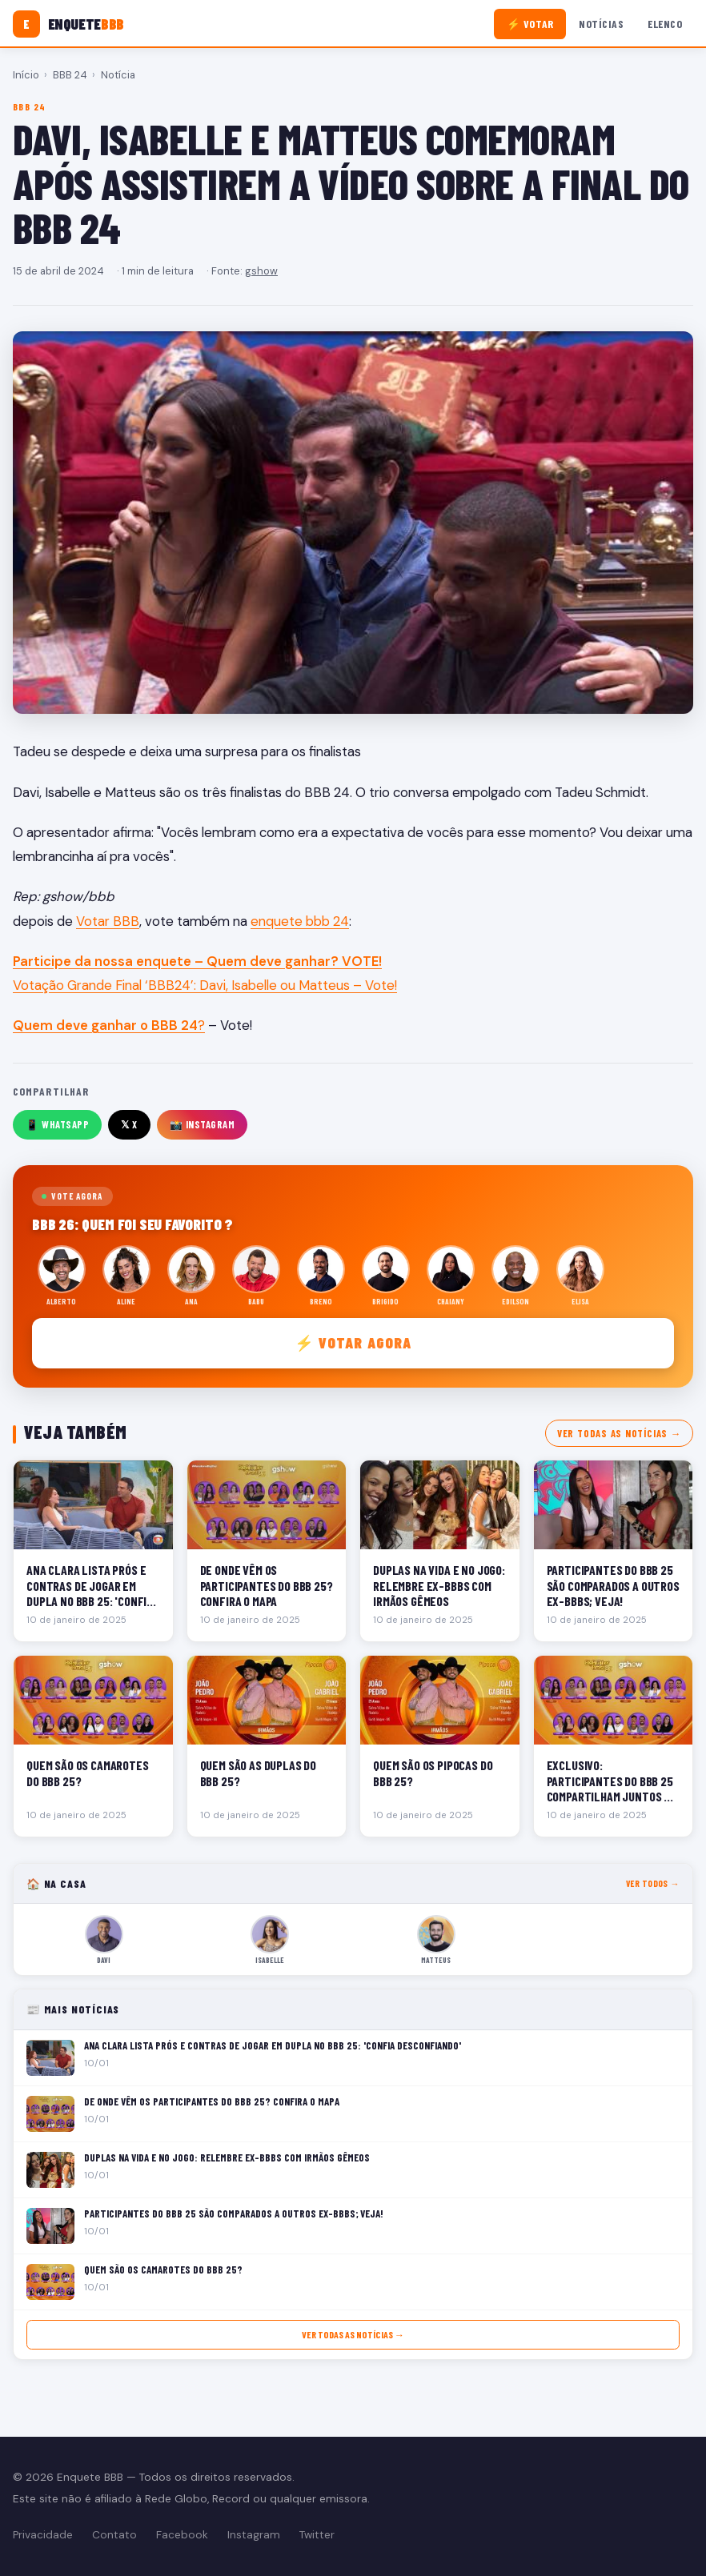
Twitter (317, 2535)
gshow (261, 271)
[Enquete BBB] (68, 24)
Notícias (601, 23)
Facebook (182, 2535)
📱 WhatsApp (57, 1124)
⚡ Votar (530, 23)
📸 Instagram (202, 1124)
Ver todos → (653, 1883)
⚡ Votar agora (353, 1342)
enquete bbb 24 (300, 921)
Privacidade (43, 2535)
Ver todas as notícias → (619, 1433)
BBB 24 (70, 75)
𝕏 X (129, 1124)
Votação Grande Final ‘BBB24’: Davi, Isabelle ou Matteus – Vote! (205, 985)
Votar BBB (107, 921)
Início (26, 75)
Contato (114, 2535)
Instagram (253, 2535)
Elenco (665, 23)
